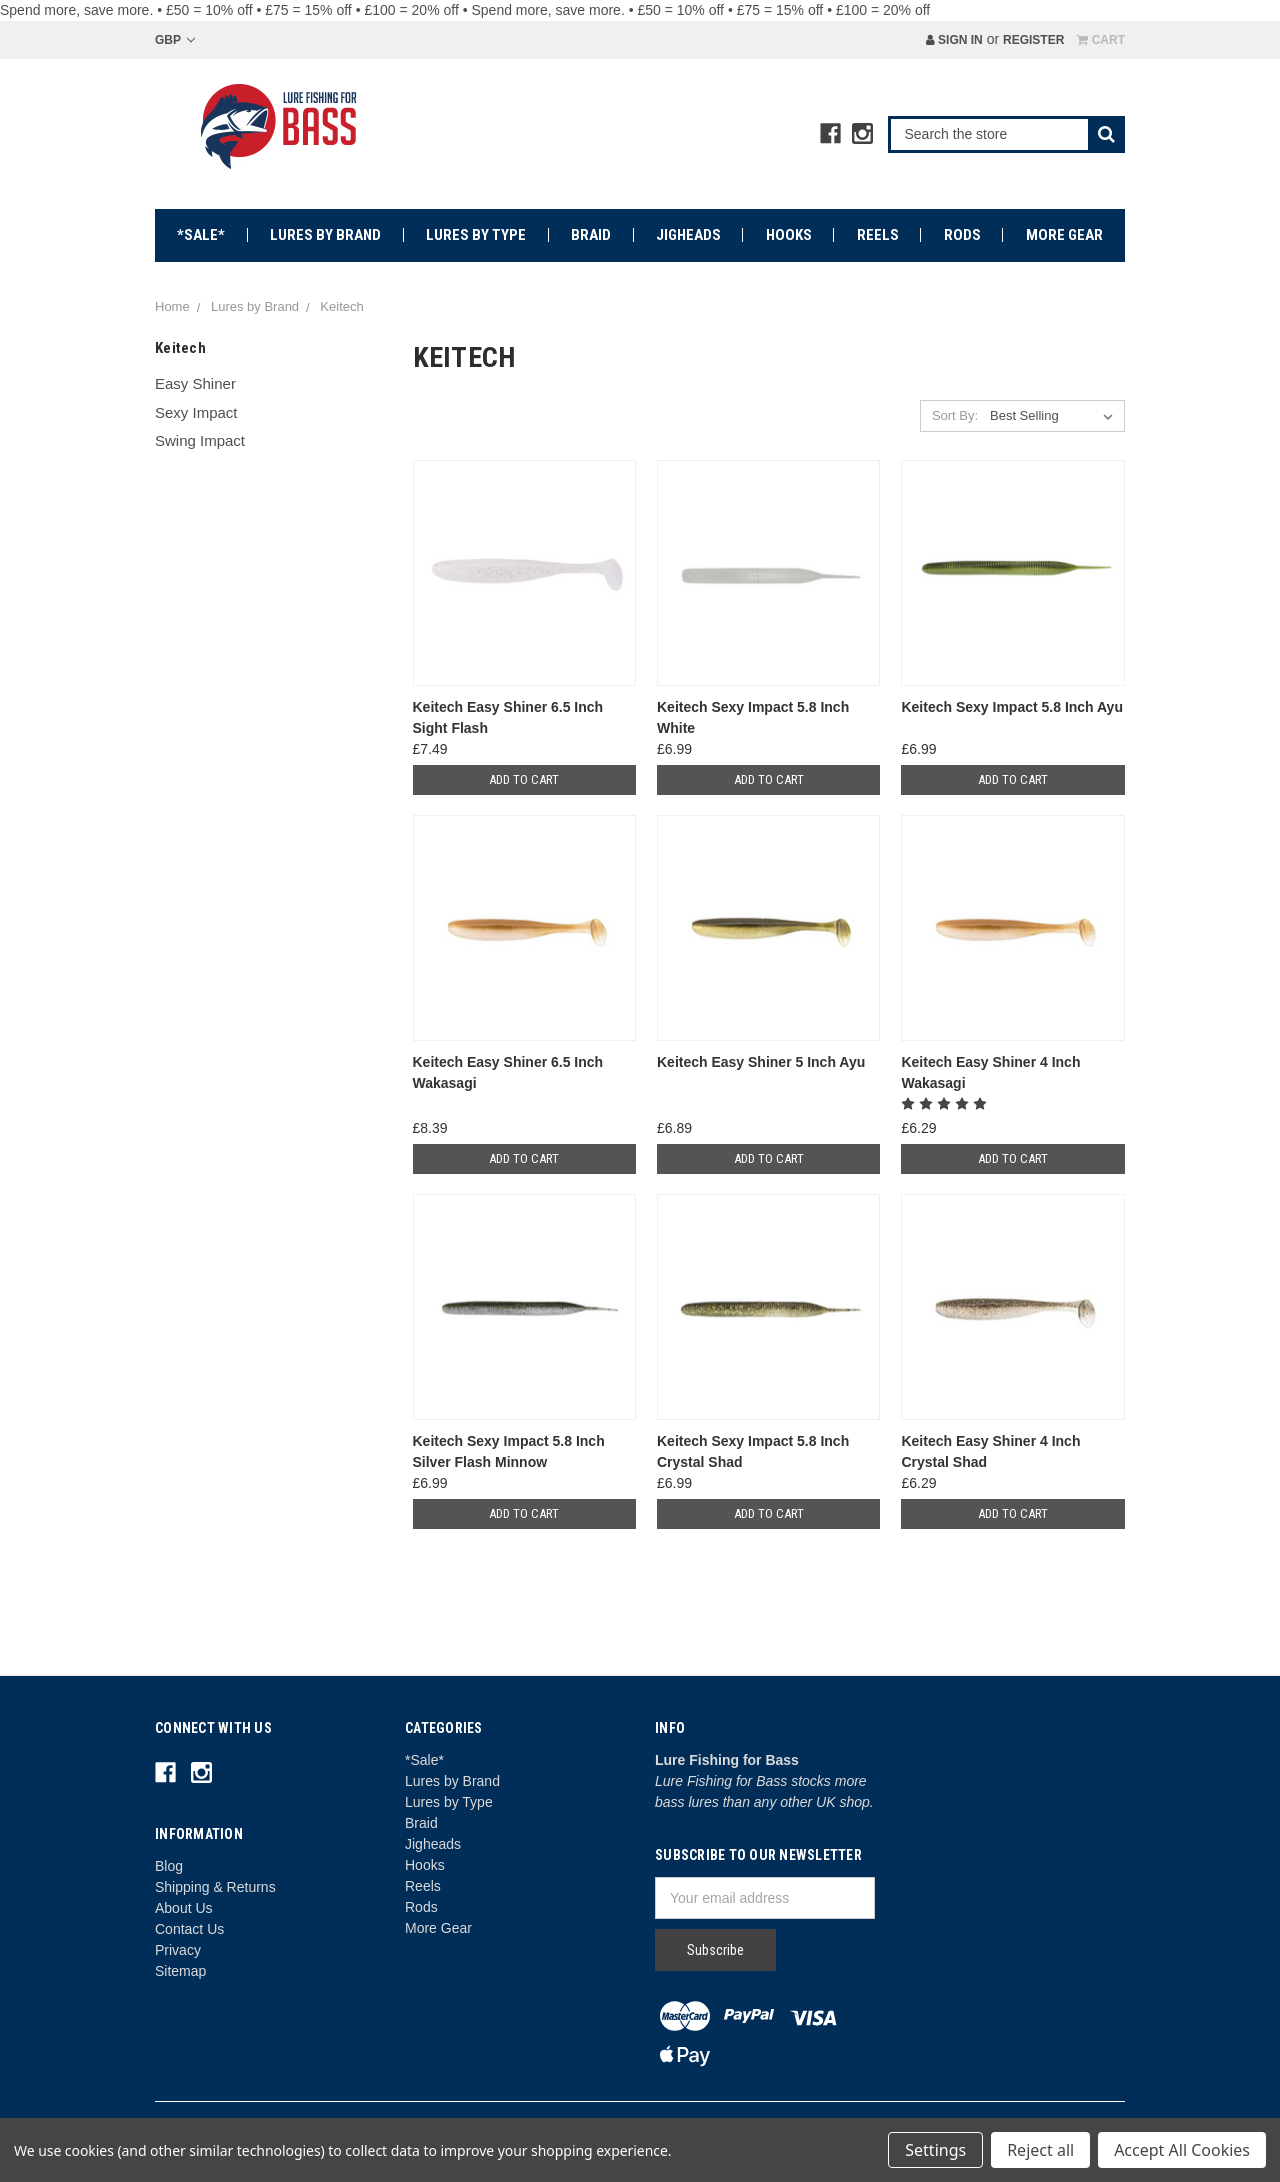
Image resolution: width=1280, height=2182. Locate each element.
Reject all (1040, 2150)
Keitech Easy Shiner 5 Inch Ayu (761, 1062)
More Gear (1064, 235)
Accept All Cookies (1182, 2150)
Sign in (954, 40)
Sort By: (955, 415)
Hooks (789, 235)
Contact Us (189, 1929)
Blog (169, 1866)
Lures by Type (476, 235)
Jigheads (688, 235)
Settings (935, 2150)
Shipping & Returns (215, 1887)
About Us (184, 1908)
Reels (878, 235)
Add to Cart (524, 779)
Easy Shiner (195, 383)
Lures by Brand (325, 235)
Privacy (178, 1950)
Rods (962, 235)
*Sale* (201, 235)
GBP (175, 40)
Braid (591, 235)
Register (1033, 40)
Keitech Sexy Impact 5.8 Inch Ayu (1012, 707)
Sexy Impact (196, 412)
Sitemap (180, 1971)
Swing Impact (200, 440)
